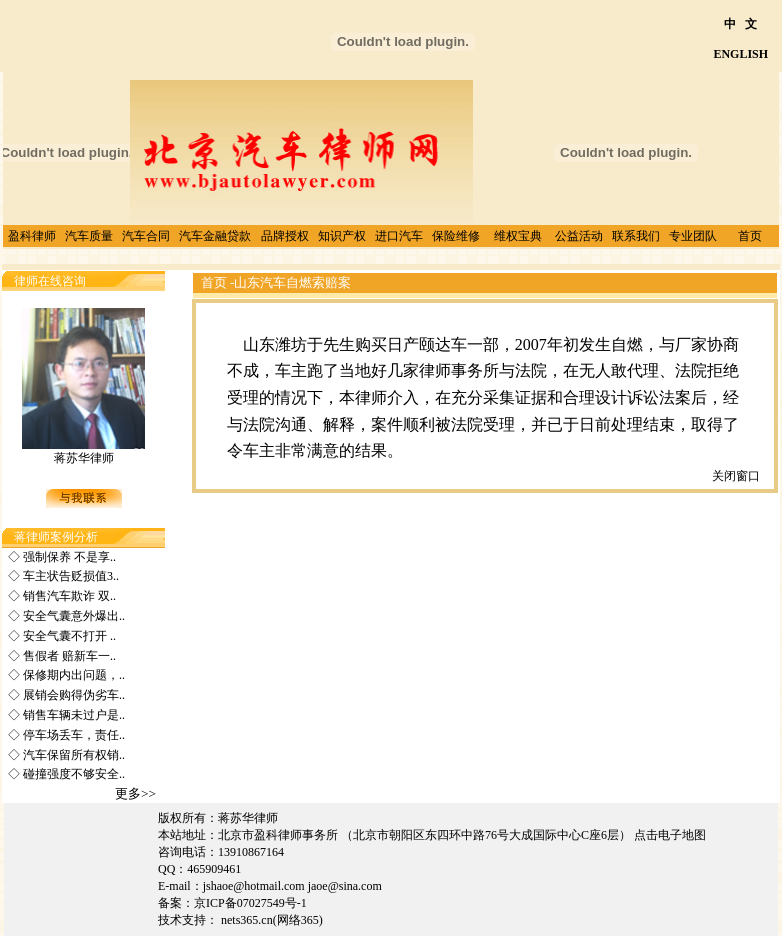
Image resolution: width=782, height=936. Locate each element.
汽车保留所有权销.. (72, 755)
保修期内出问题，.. (72, 675)
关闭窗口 (736, 476)
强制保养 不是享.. (68, 557)
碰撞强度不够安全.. (72, 774)
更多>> (135, 793)
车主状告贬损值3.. (69, 576)
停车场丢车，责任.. (72, 735)
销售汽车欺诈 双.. (68, 596)
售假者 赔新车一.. (68, 656)
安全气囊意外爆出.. (72, 616)
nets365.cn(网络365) (273, 920)
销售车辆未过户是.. (72, 715)
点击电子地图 (670, 835)
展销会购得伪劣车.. (72, 695)
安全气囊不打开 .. (68, 636)
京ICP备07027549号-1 (250, 903)
